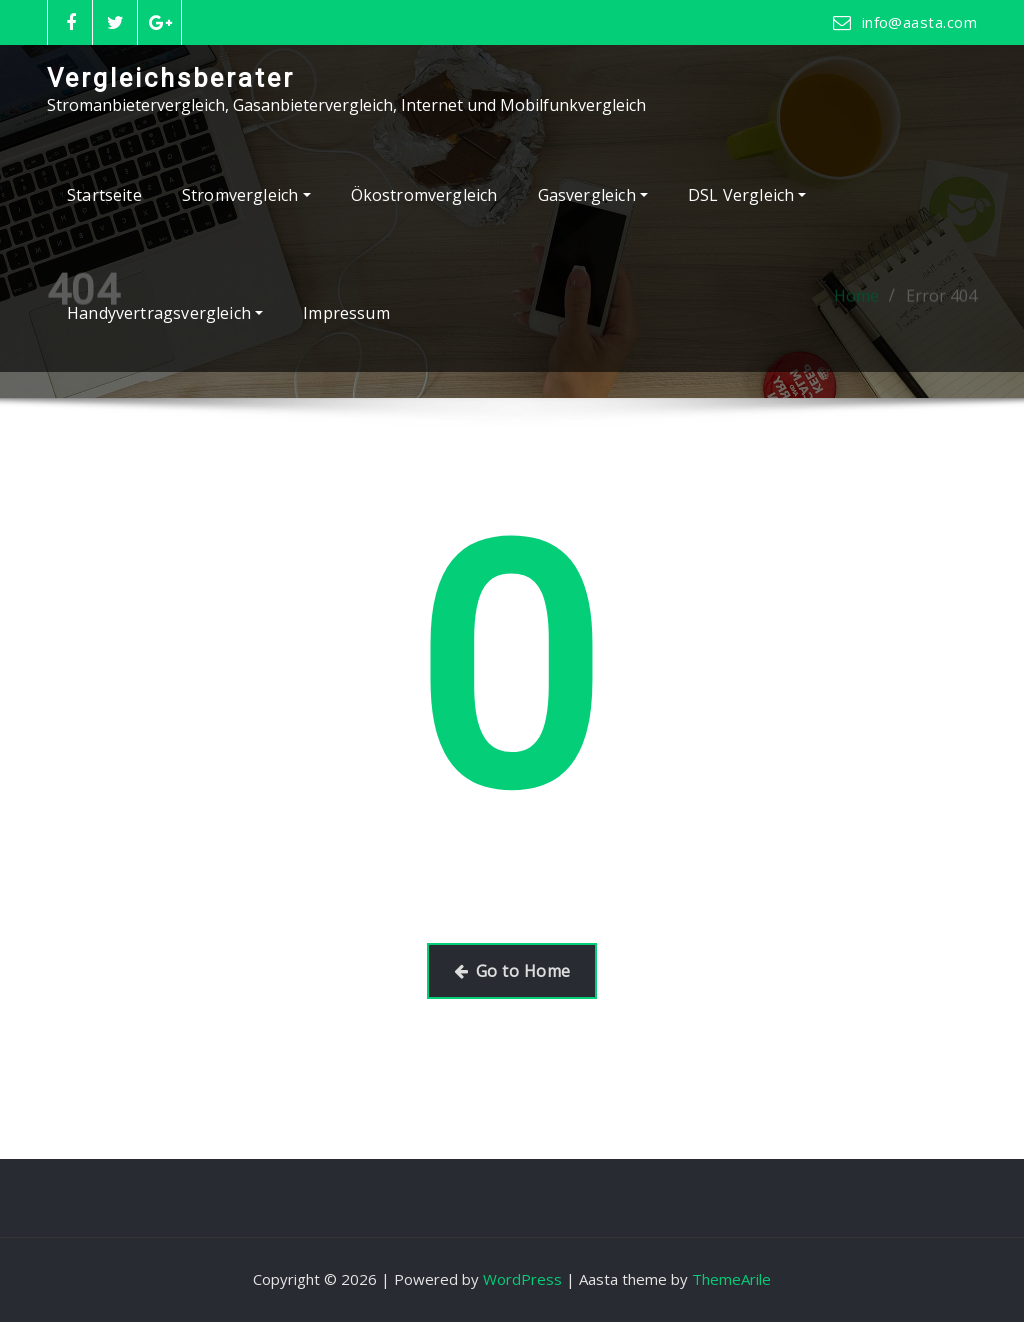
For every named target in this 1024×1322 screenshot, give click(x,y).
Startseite (104, 195)
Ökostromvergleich (424, 195)
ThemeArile (731, 1279)
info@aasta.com (919, 22)
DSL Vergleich (747, 195)
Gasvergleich (593, 195)
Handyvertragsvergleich (165, 313)
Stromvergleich (246, 195)
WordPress (522, 1279)
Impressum (346, 313)
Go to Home (512, 971)
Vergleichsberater (171, 78)
